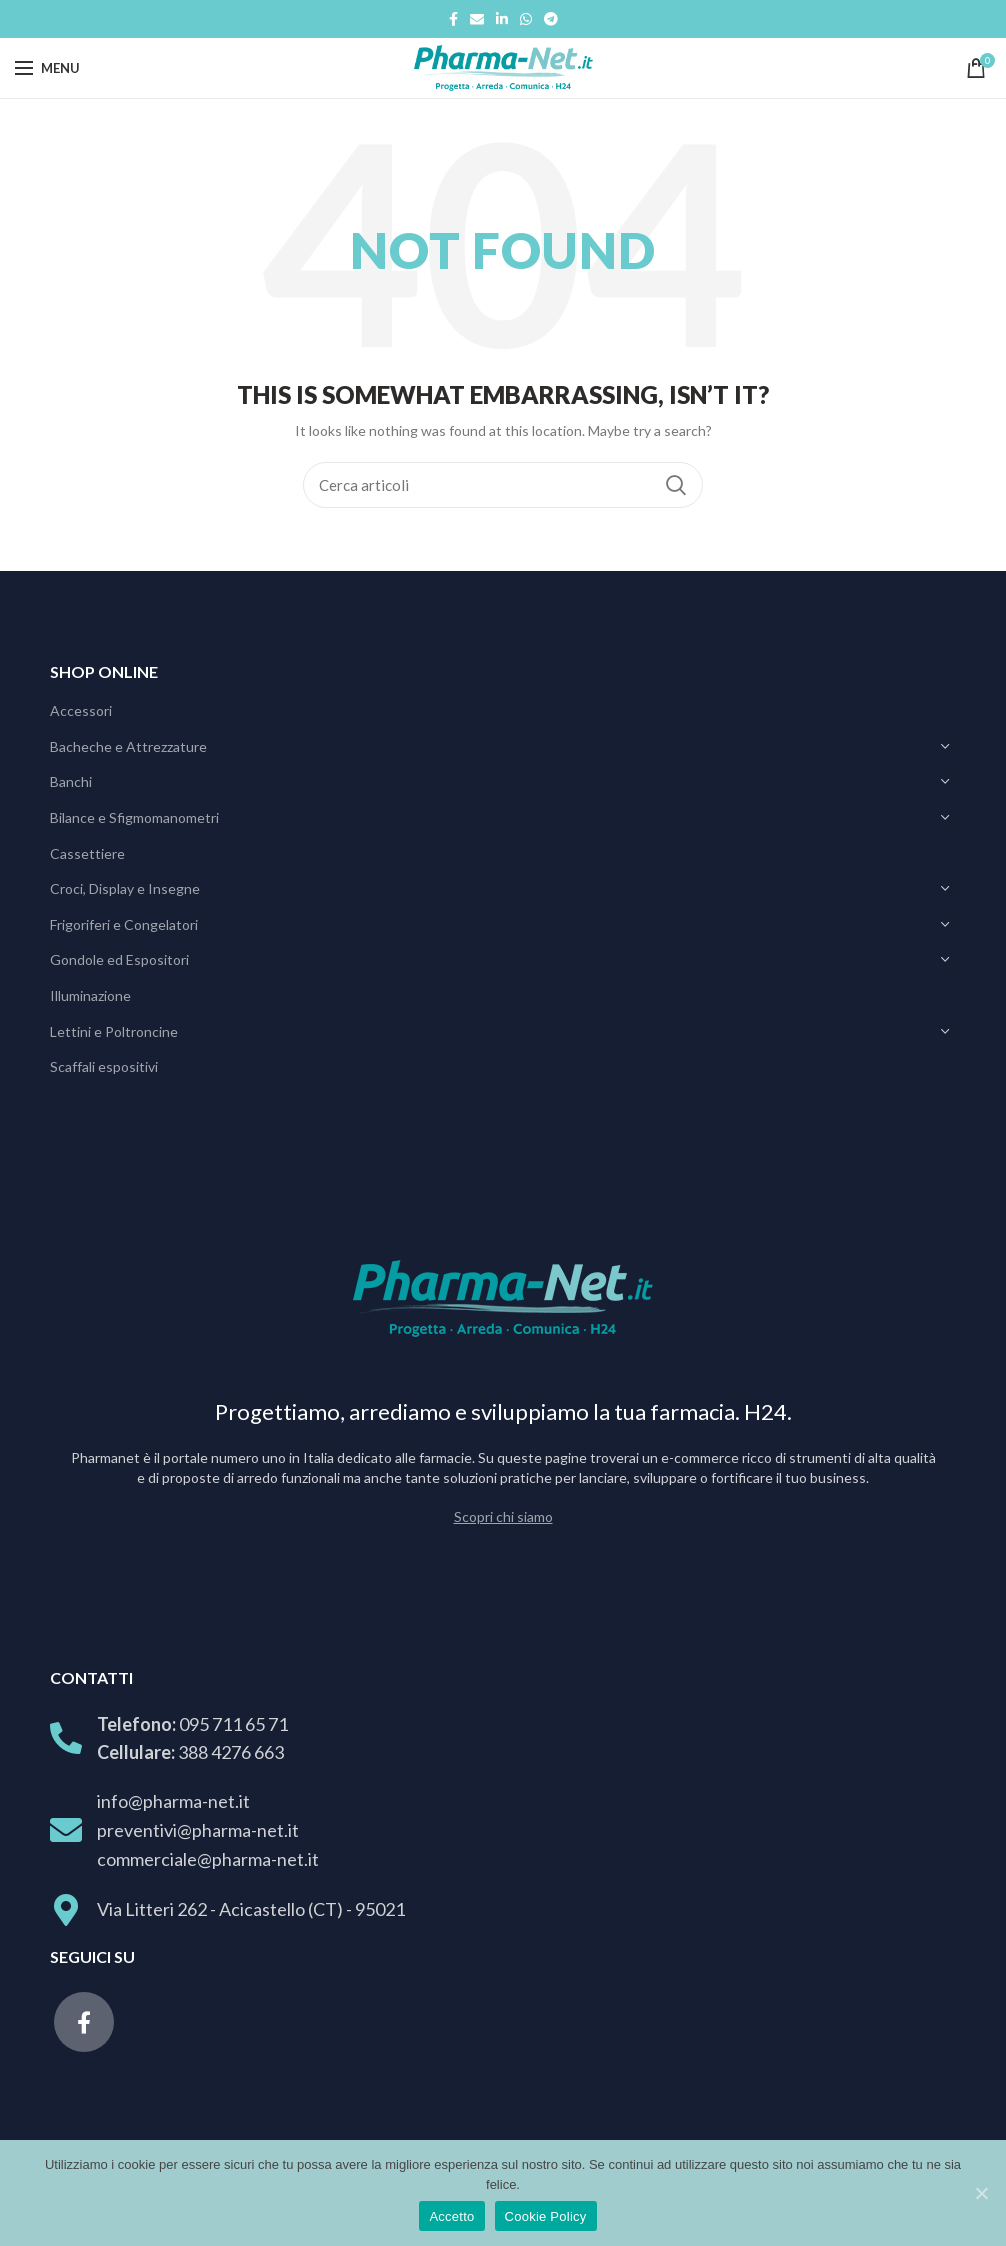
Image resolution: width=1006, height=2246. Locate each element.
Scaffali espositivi (104, 1066)
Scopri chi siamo (503, 1516)
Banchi (71, 781)
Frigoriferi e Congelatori (124, 924)
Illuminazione (90, 995)
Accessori (81, 710)
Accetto (451, 2216)
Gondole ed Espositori (119, 959)
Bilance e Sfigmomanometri (134, 817)
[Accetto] (981, 2193)
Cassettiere (87, 853)
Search (676, 485)
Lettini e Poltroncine (114, 1031)
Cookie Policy (546, 2216)
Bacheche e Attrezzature (128, 746)
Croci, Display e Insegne (125, 888)
